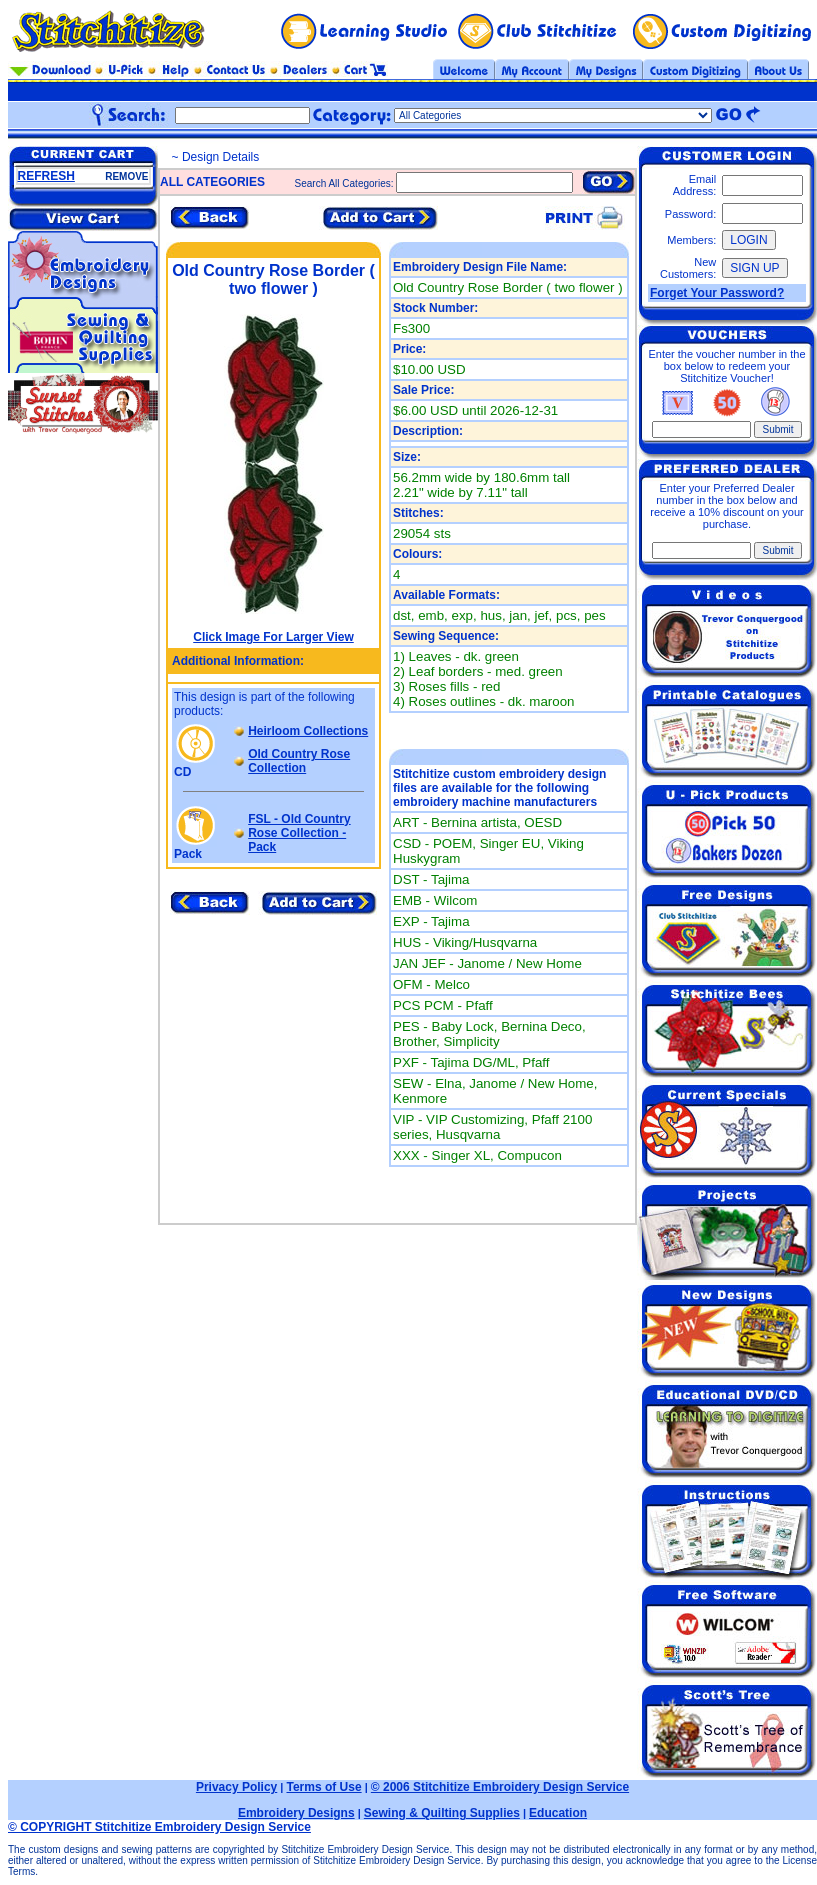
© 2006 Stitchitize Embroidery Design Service (500, 1787)
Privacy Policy (236, 1787)
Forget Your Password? (717, 293)
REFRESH (46, 176)
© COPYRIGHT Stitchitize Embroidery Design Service (159, 1827)
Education (558, 1813)
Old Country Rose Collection (299, 761)
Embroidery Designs (296, 1813)
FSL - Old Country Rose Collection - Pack (299, 833)
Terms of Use (323, 1787)
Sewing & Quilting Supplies (442, 1813)
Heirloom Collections (308, 731)
